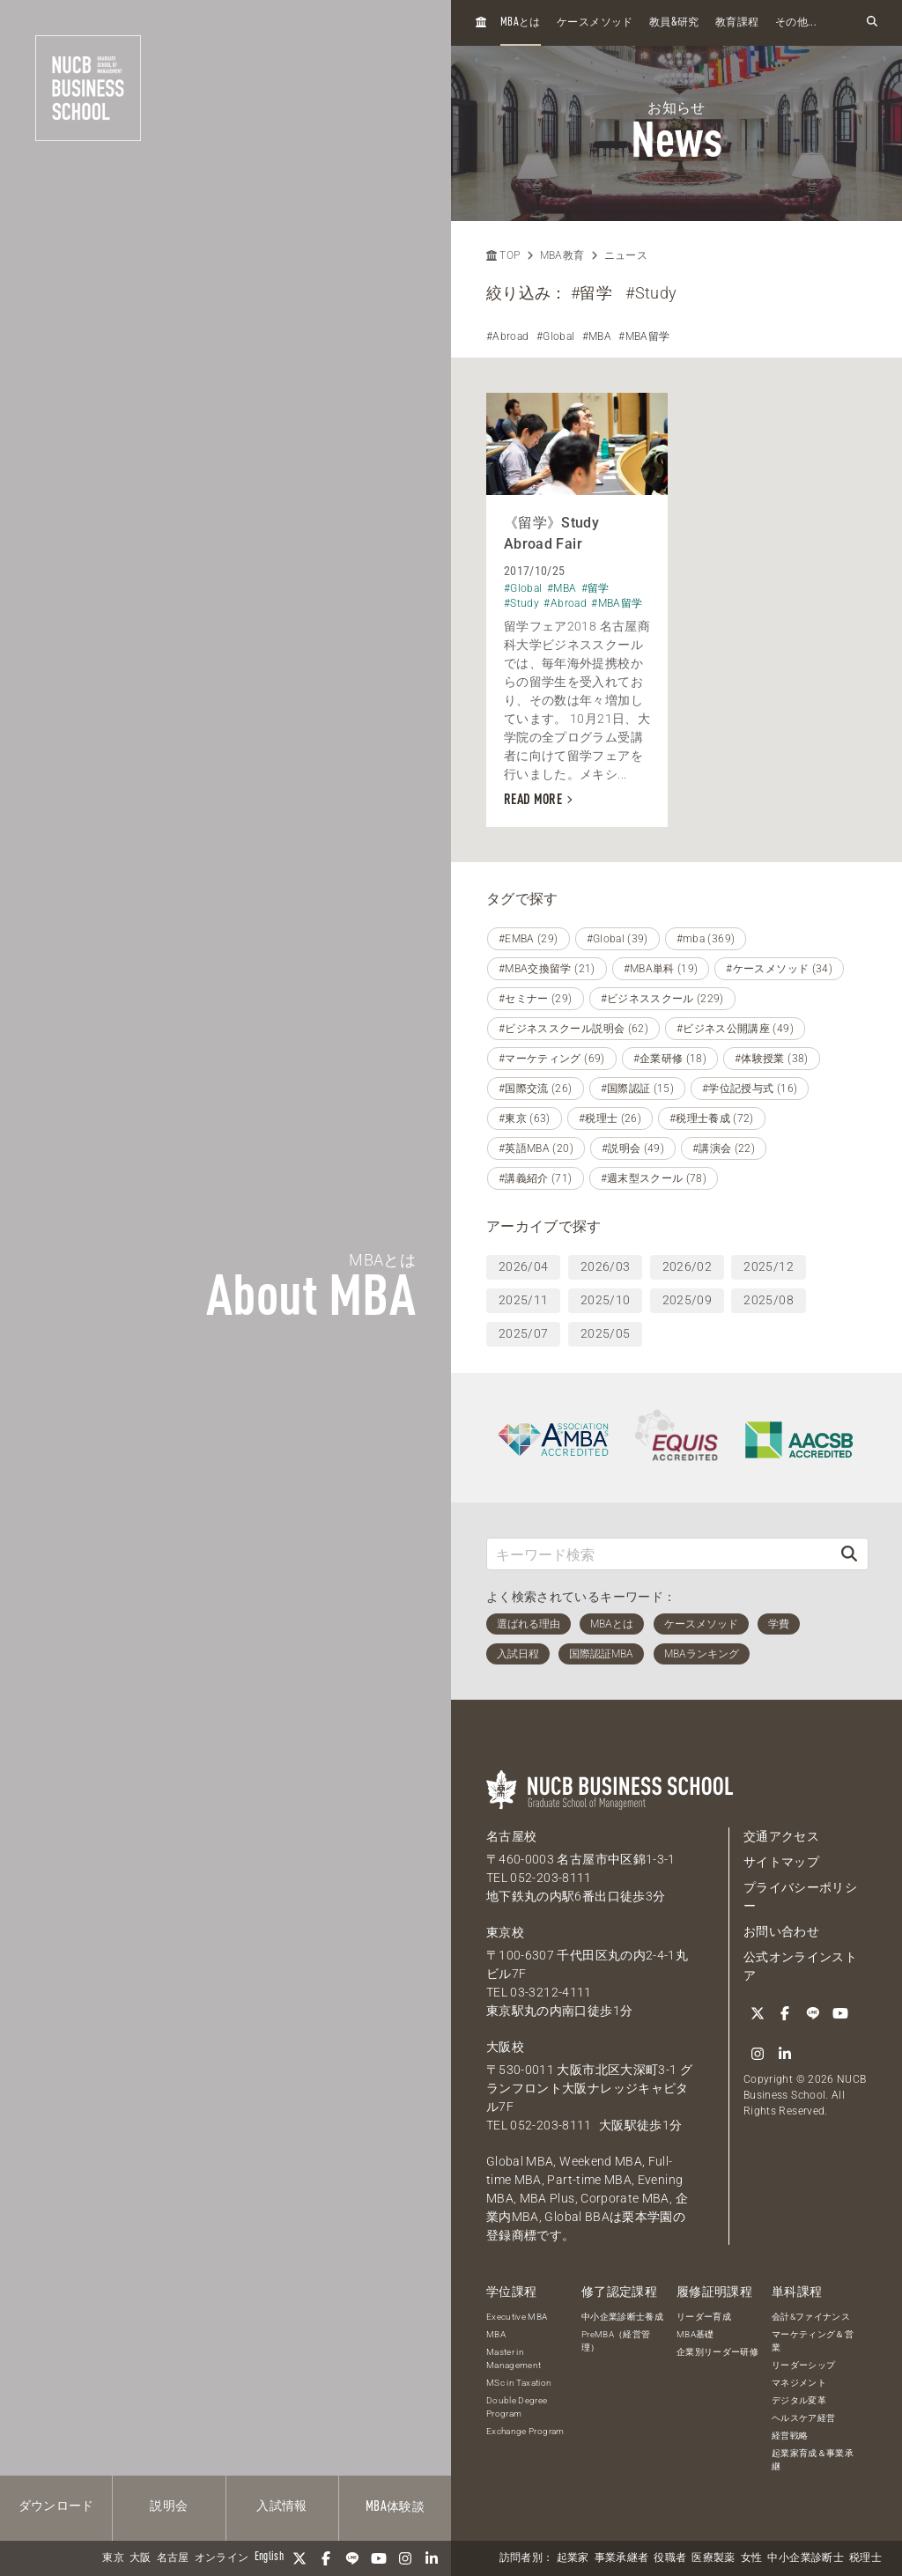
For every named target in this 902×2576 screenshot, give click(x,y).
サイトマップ (781, 1862)
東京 (113, 2558)
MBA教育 (562, 255)
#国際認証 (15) (638, 1088)
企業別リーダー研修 (717, 2352)
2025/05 (605, 1333)
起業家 (573, 2558)
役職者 (670, 2558)
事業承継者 (622, 2558)
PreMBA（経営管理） (616, 2340)
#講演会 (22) (723, 1148)
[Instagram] (405, 2558)
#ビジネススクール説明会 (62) (573, 1028)
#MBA (596, 336)
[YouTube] (379, 2558)
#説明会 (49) (633, 1148)
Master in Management (514, 2358)
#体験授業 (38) (772, 1058)
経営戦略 (790, 2435)
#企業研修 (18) (670, 1058)
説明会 (169, 2506)
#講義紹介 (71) (536, 1178)
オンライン (222, 2558)
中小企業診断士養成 (622, 2316)
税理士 (865, 2558)
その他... (796, 23)
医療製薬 (713, 2558)
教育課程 (736, 23)
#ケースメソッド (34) (779, 969)
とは (520, 22)
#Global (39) (617, 939)
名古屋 (173, 2558)
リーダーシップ (803, 2365)
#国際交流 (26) (536, 1088)
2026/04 (523, 1266)
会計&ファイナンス (811, 2316)
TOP (503, 255)
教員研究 (674, 22)
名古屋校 (511, 1836)
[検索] (849, 1554)
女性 (752, 2558)
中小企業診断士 (805, 2558)
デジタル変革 (799, 2400)
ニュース (625, 255)
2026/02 (687, 1266)
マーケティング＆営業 (813, 2340)
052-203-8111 (550, 1878)
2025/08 (768, 1300)
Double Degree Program (517, 2406)
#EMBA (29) (528, 939)
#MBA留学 (643, 336)
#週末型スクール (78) (654, 1178)
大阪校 (505, 2047)
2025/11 (523, 1300)
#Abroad (507, 336)
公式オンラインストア (800, 1966)
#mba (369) (706, 939)
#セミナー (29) (536, 999)
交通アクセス (781, 1836)
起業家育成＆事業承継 (813, 2459)
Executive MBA (517, 2316)
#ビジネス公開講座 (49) (735, 1028)
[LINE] (352, 2558)
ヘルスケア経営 (803, 2418)
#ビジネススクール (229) (662, 999)
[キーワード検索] (659, 1554)
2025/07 (523, 1333)
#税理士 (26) (610, 1118)
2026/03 (605, 1266)
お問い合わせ (781, 1931)
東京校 (505, 1932)
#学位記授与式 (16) (749, 1088)
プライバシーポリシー (800, 1896)
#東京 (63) (525, 1118)
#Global (555, 336)
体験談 (395, 2507)
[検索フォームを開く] (872, 22)
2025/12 (768, 1266)
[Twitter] (299, 2558)
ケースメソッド (594, 23)
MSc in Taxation (518, 2383)
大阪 (140, 2558)
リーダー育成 (703, 2316)
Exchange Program (525, 2431)
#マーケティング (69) (552, 1058)
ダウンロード (56, 2506)
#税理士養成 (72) (711, 1118)
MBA (496, 2334)
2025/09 (687, 1300)
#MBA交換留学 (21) (547, 969)
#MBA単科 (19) (661, 969)
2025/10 (605, 1300)
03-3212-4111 (550, 1992)
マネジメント (799, 2383)
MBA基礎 (695, 2334)
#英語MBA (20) (536, 1148)
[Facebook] (326, 2558)
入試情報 (281, 2506)
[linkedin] (431, 2558)
